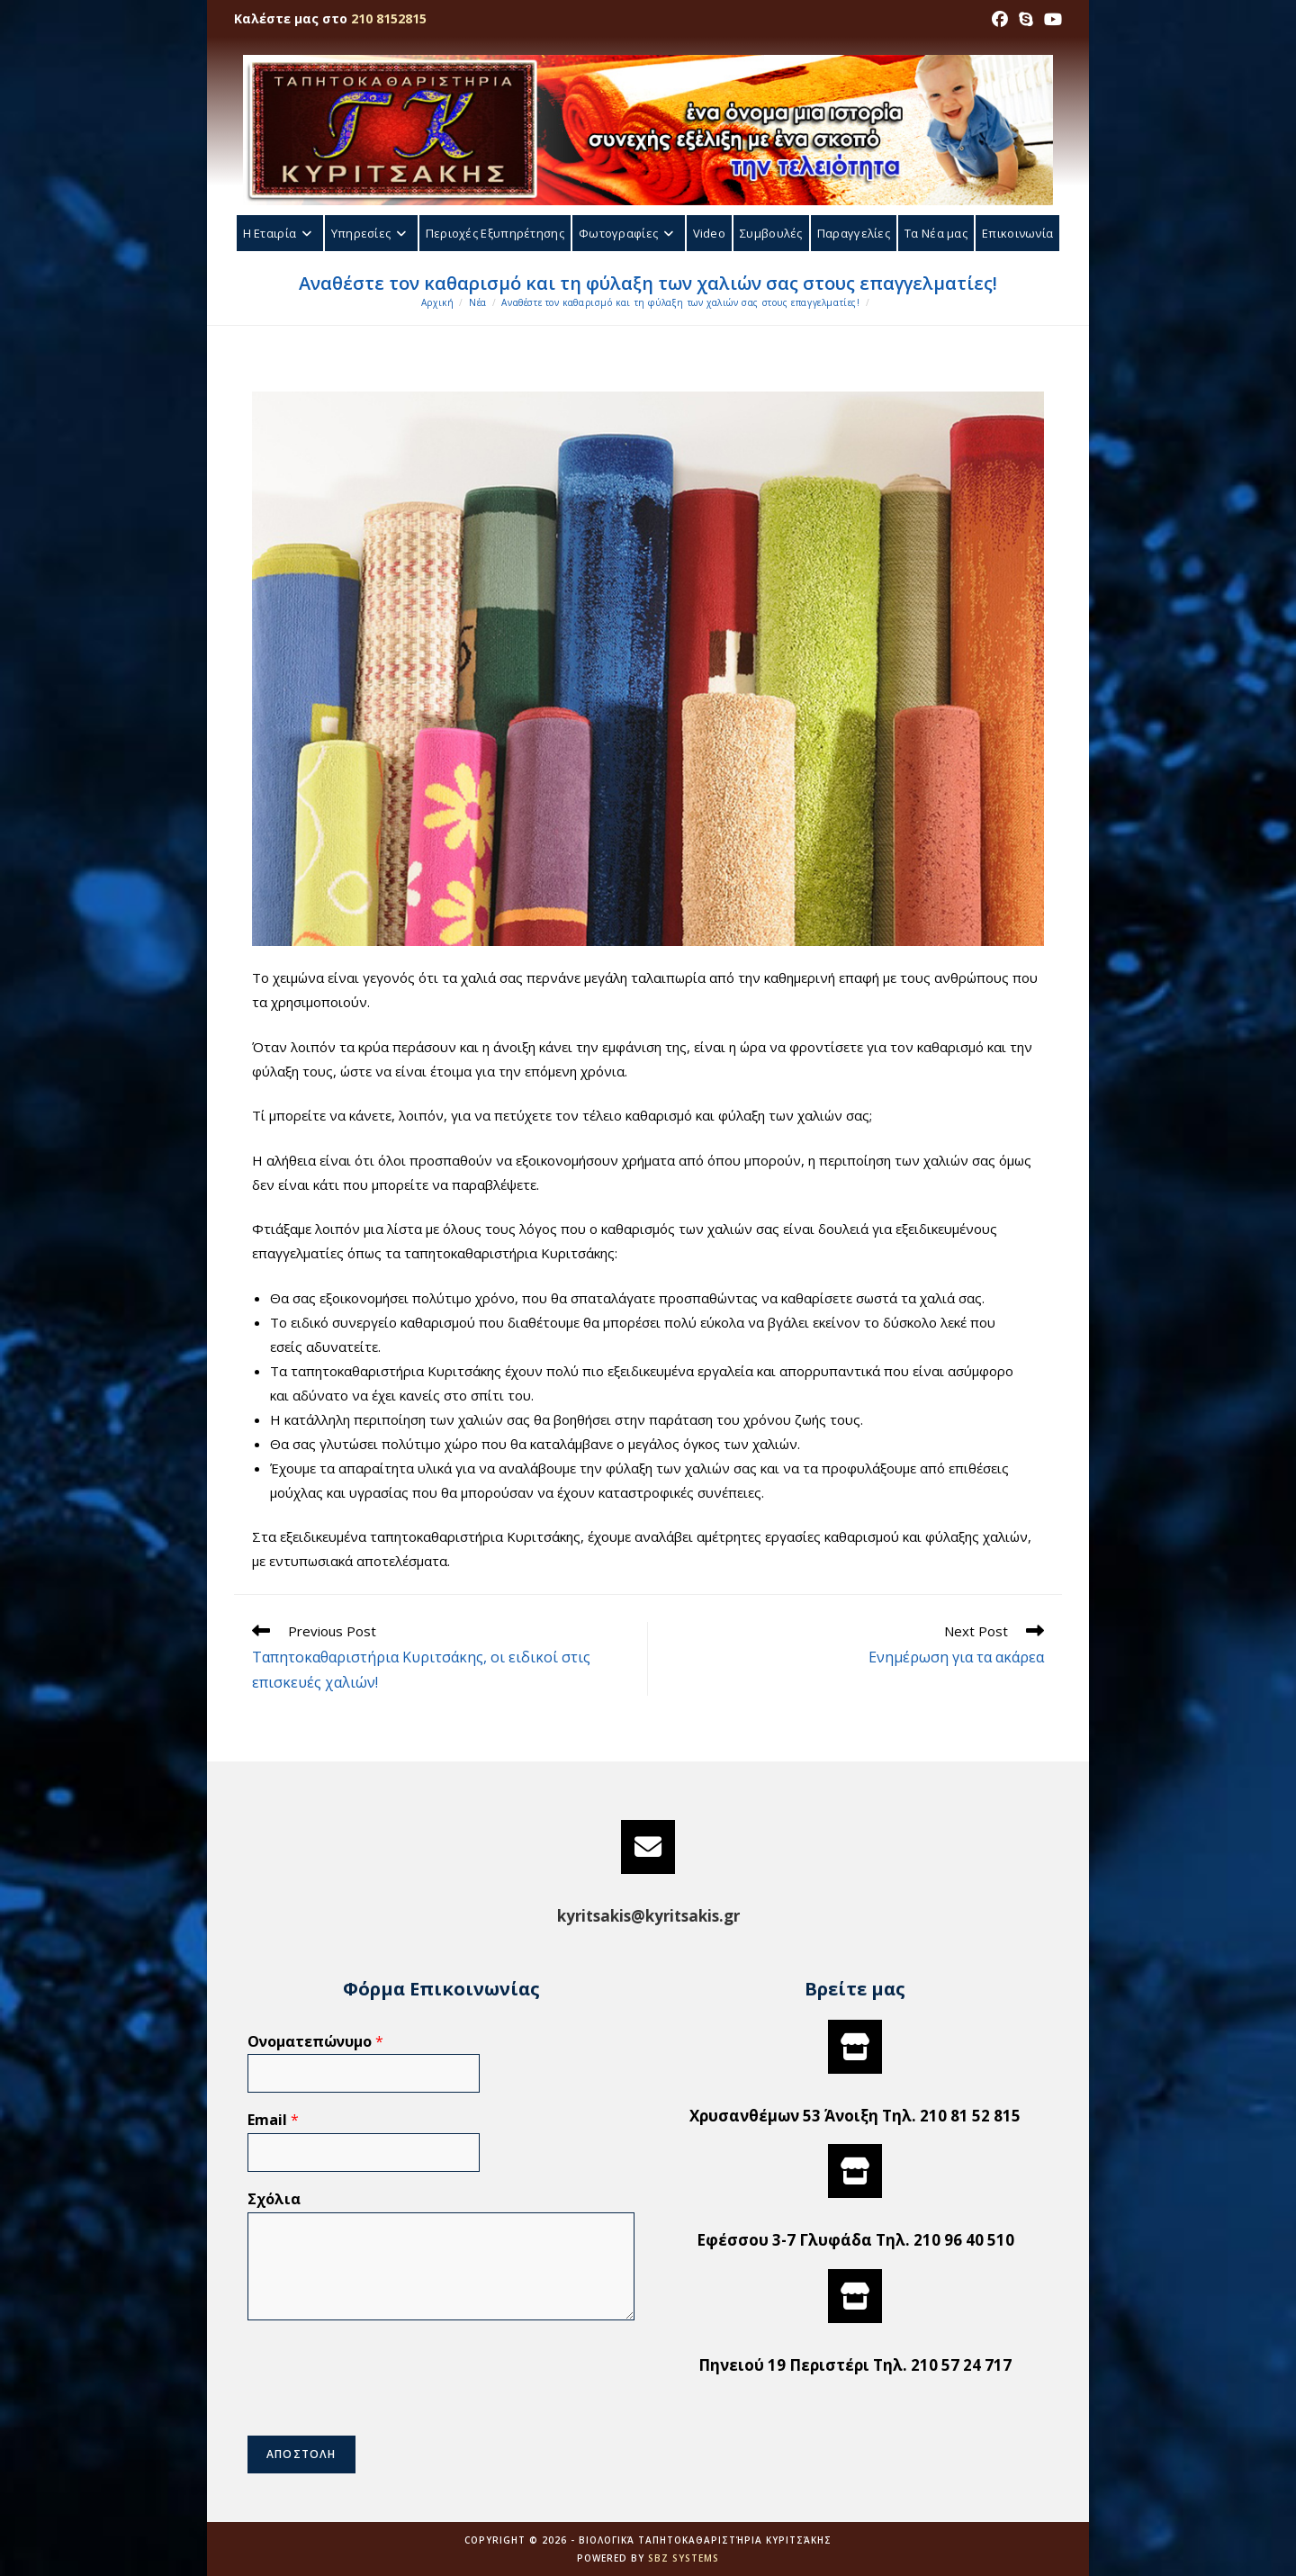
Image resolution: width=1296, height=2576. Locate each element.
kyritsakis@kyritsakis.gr (648, 1915)
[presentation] (384, 2405)
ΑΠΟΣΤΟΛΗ (301, 2454)
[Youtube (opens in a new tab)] (1050, 19)
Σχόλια (274, 2199)
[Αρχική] (437, 302)
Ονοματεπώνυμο (315, 2041)
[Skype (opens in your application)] (1026, 19)
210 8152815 (389, 18)
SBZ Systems (683, 2558)
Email (273, 2120)
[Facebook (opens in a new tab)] (999, 19)
